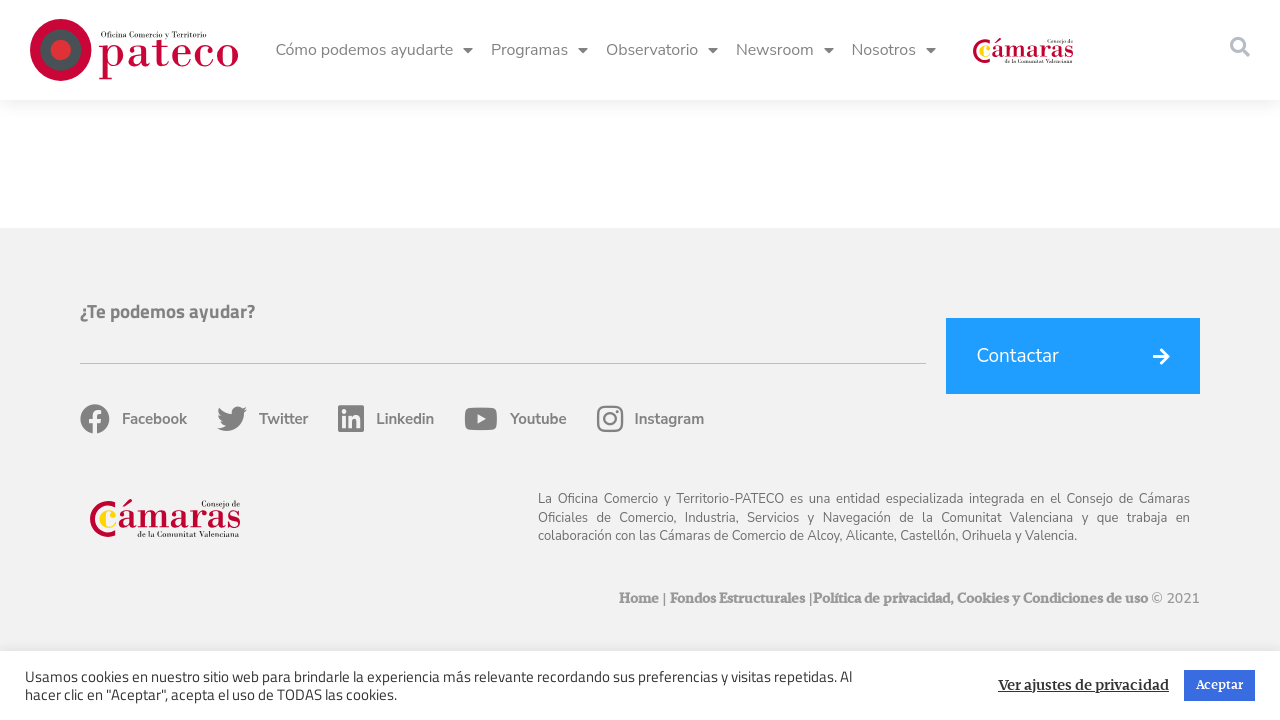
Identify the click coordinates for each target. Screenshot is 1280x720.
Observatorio (662, 50)
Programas (539, 50)
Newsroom (784, 50)
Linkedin (386, 291)
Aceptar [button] (1219, 685)
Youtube (515, 291)
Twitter (262, 291)
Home (639, 471)
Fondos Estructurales (737, 471)
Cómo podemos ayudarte (374, 50)
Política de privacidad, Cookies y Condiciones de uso (980, 471)
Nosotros (894, 50)
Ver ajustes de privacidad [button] (1083, 686)
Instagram (651, 291)
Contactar (1017, 228)
